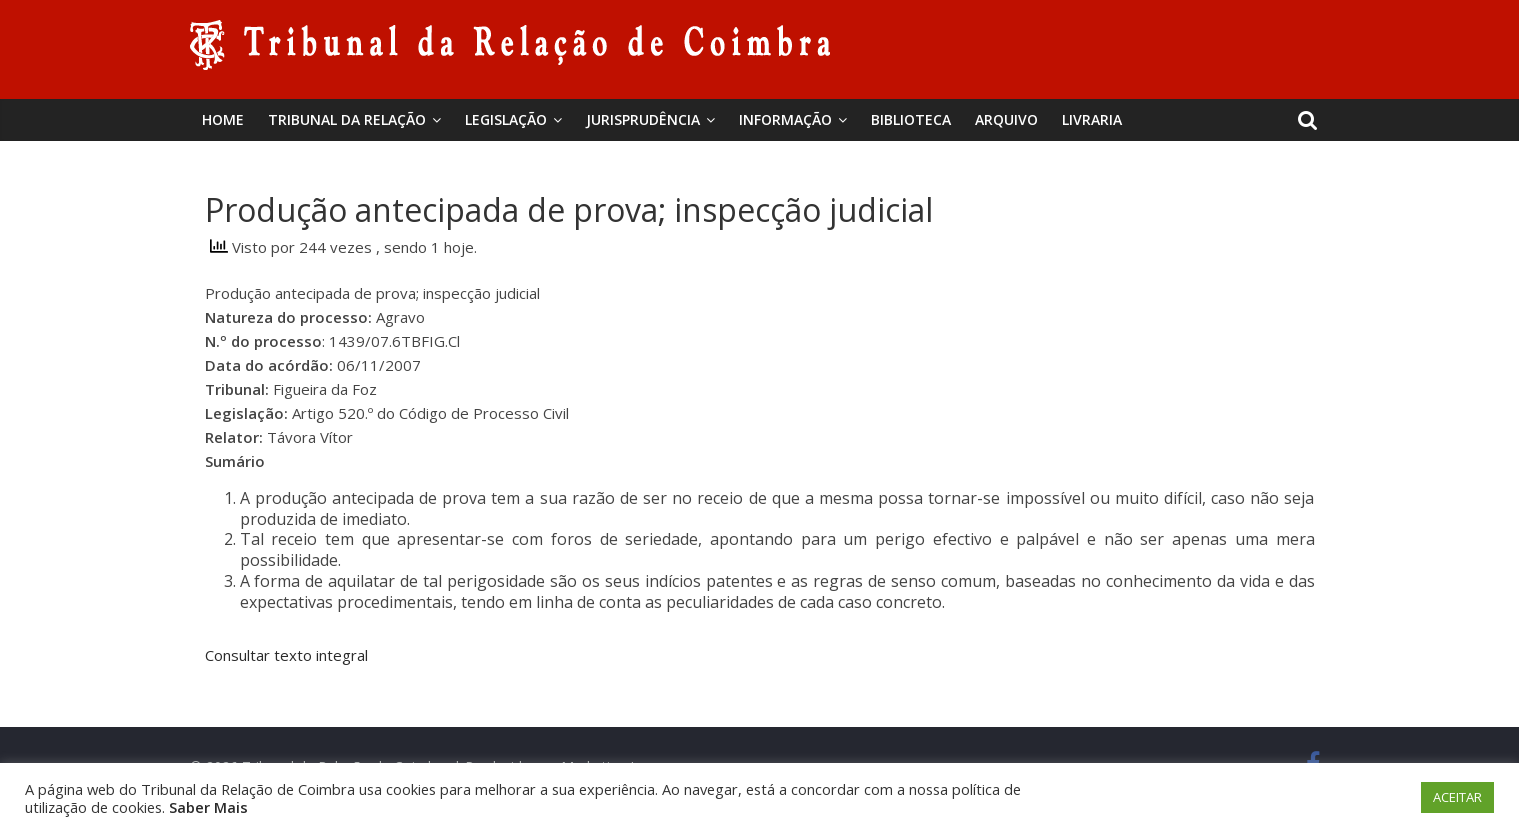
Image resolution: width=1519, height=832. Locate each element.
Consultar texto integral (286, 655)
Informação (785, 119)
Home (223, 119)
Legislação (506, 119)
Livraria (1092, 119)
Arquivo (1006, 119)
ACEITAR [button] (1457, 797)
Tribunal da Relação (347, 119)
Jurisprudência (643, 119)
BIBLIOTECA (911, 119)
